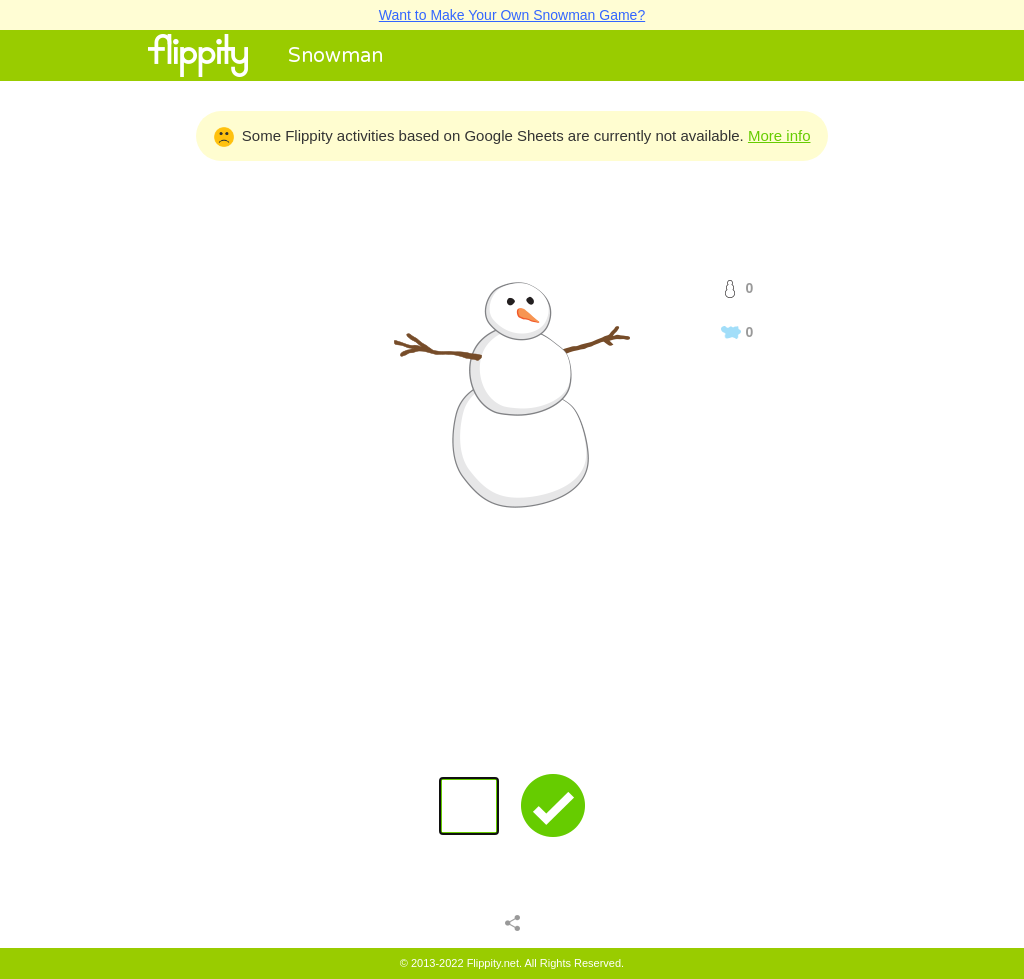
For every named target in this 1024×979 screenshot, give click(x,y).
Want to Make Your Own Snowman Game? (512, 15)
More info (779, 135)
